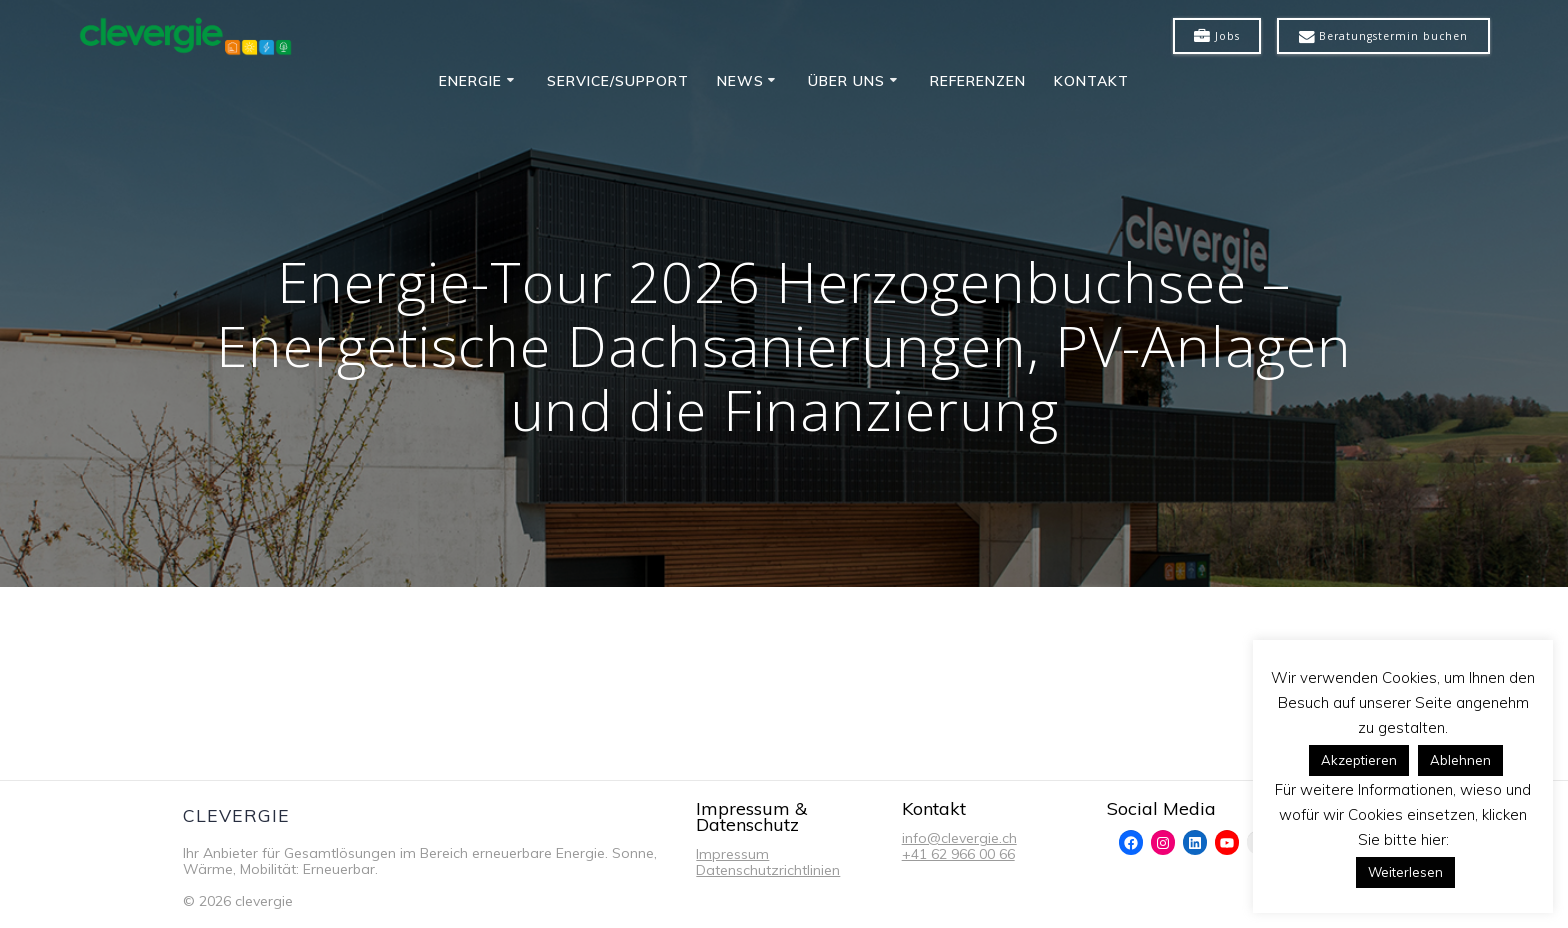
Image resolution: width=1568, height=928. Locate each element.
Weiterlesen (1405, 872)
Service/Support (618, 81)
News (740, 81)
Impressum (732, 854)
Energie (470, 81)
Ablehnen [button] (1460, 760)
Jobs (1217, 37)
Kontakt (1091, 81)
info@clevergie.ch (959, 838)
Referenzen (978, 81)
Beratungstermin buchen (1384, 37)
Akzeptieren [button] (1359, 760)
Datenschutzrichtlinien (768, 870)
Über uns (846, 81)
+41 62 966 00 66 (958, 854)
